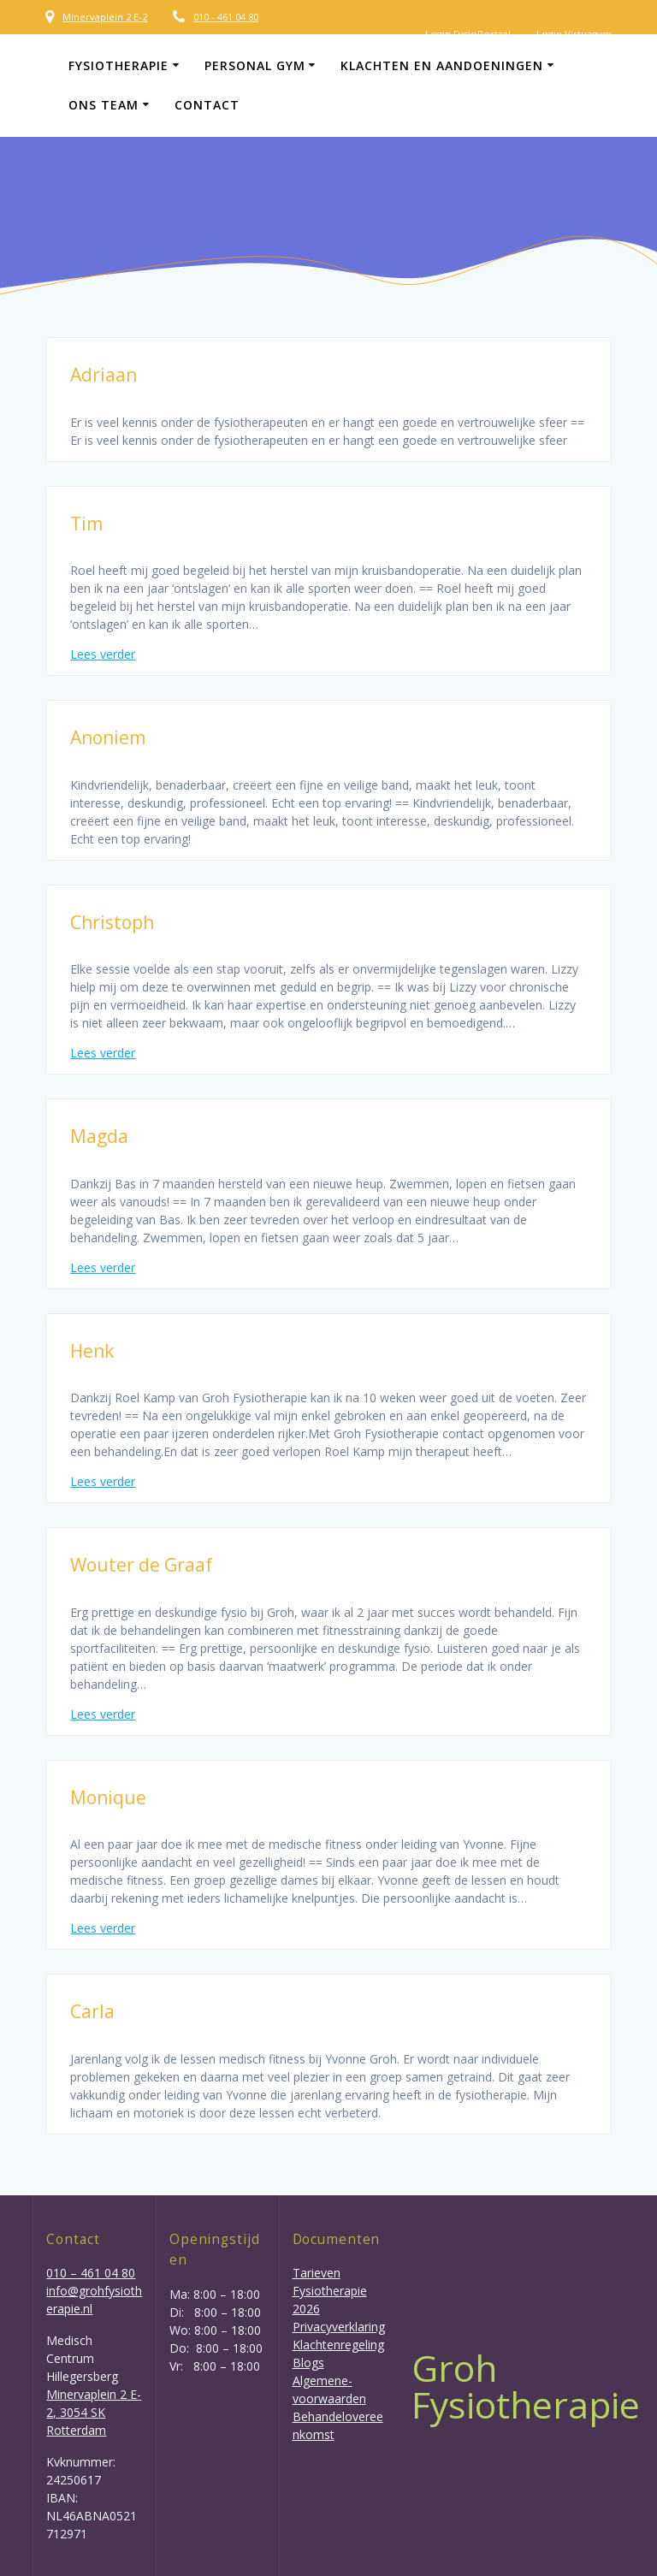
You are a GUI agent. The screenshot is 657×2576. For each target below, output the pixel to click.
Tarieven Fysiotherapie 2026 (330, 2291)
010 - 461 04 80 (225, 16)
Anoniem (107, 737)
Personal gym (254, 65)
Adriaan (103, 375)
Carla (92, 2011)
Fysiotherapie (118, 65)
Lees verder (102, 654)
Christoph (112, 922)
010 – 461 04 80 (90, 2273)
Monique (108, 1797)
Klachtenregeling (338, 2344)
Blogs (308, 2362)
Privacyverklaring (339, 2326)
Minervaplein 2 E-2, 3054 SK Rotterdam (93, 2412)
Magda (99, 1136)
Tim (86, 524)
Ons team (103, 105)
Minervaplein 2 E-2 (104, 16)
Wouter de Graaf (141, 1565)
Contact (207, 105)
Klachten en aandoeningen (441, 65)
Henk (92, 1351)
